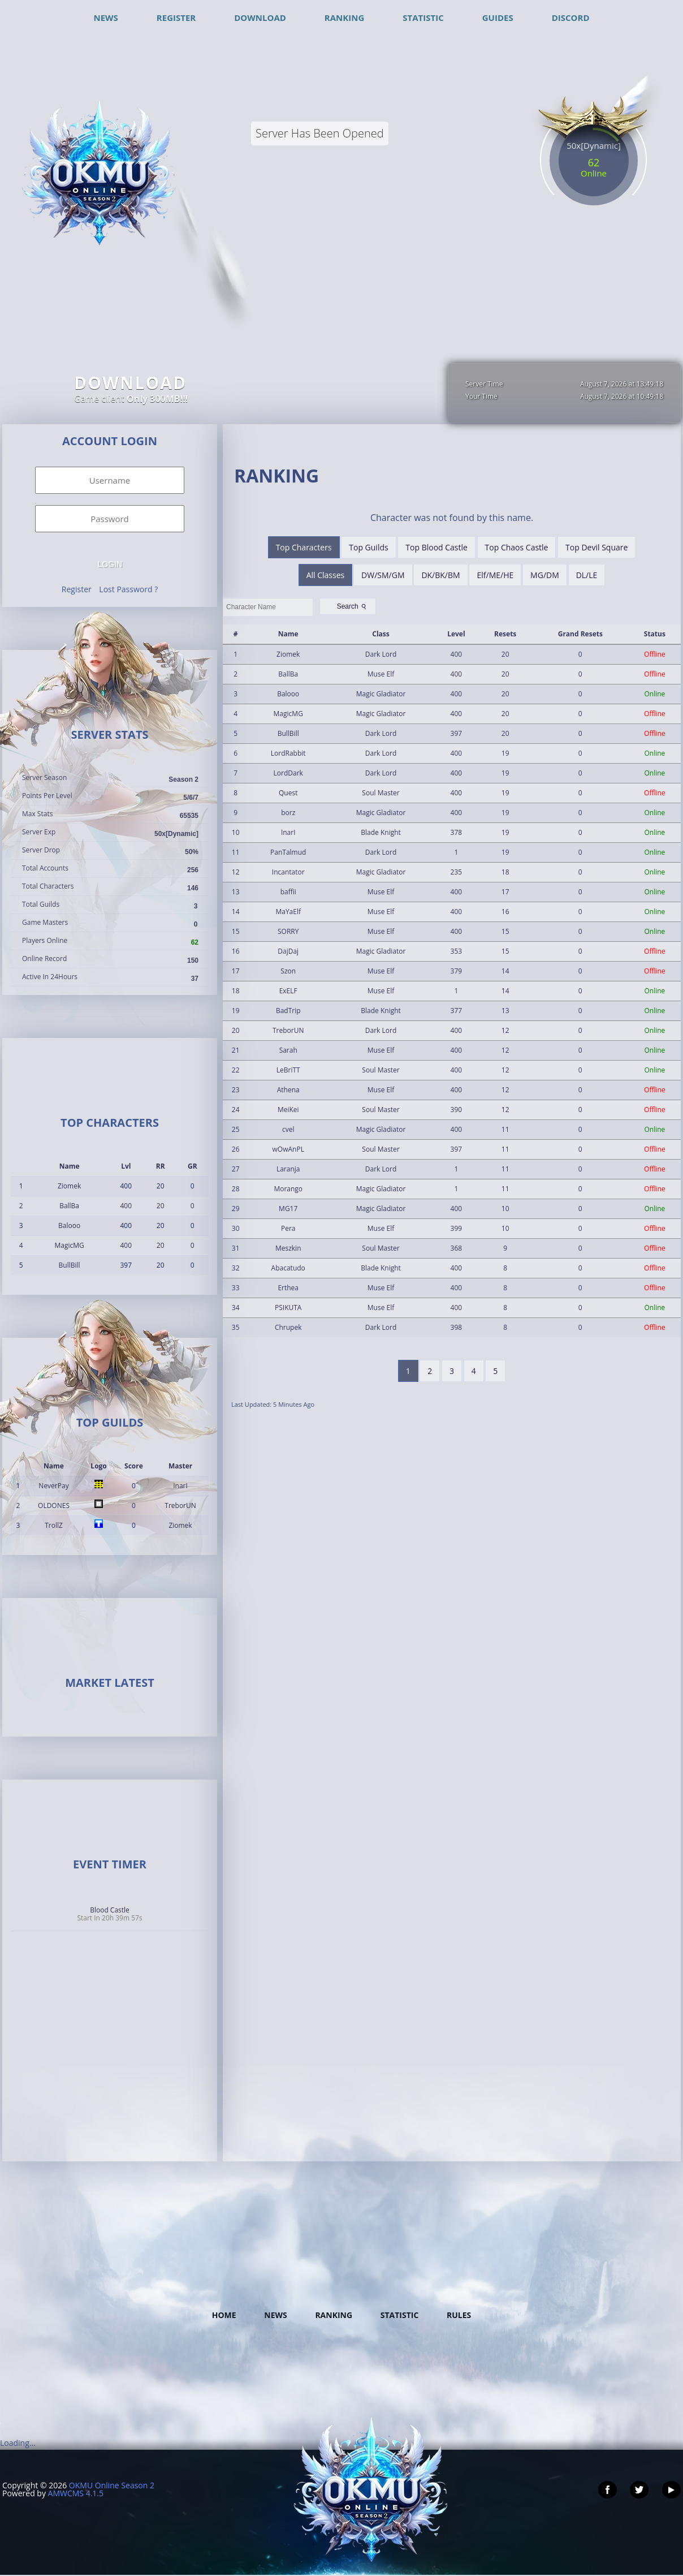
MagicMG (69, 1245)
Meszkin (288, 1248)
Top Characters (304, 547)
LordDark (288, 773)
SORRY (288, 931)
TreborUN (180, 1505)
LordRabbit (288, 753)
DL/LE (587, 575)
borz (288, 812)
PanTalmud (288, 852)
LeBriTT (288, 1070)
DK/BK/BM (440, 575)
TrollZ (54, 1525)
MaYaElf (288, 911)
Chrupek (288, 1327)
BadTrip (288, 1010)
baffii (288, 892)
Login (109, 563)
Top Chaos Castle (516, 547)
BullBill (69, 1265)
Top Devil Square (596, 547)
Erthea (288, 1288)
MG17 (288, 1208)
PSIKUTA (288, 1307)
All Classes (325, 575)
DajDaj (288, 951)
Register (77, 589)
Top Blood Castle (436, 547)
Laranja (288, 1169)
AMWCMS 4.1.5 (75, 2493)
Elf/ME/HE (495, 575)
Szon (288, 971)
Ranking (333, 2315)
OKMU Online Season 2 (111, 2485)
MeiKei (288, 1109)
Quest (288, 793)
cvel (288, 1129)
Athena (288, 1090)
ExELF (288, 991)
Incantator (288, 872)
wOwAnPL (288, 1149)
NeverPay (53, 1486)
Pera (288, 1228)
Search (353, 606)
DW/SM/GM (382, 575)
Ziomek (69, 1186)
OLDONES (54, 1505)
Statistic (400, 2315)
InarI (180, 1486)
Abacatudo (288, 1268)
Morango (288, 1189)
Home (224, 2315)
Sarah (288, 1050)
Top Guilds (368, 547)
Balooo (69, 1225)
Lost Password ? (128, 589)
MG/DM (544, 575)
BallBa (69, 1206)
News (275, 2315)
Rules (459, 2315)
